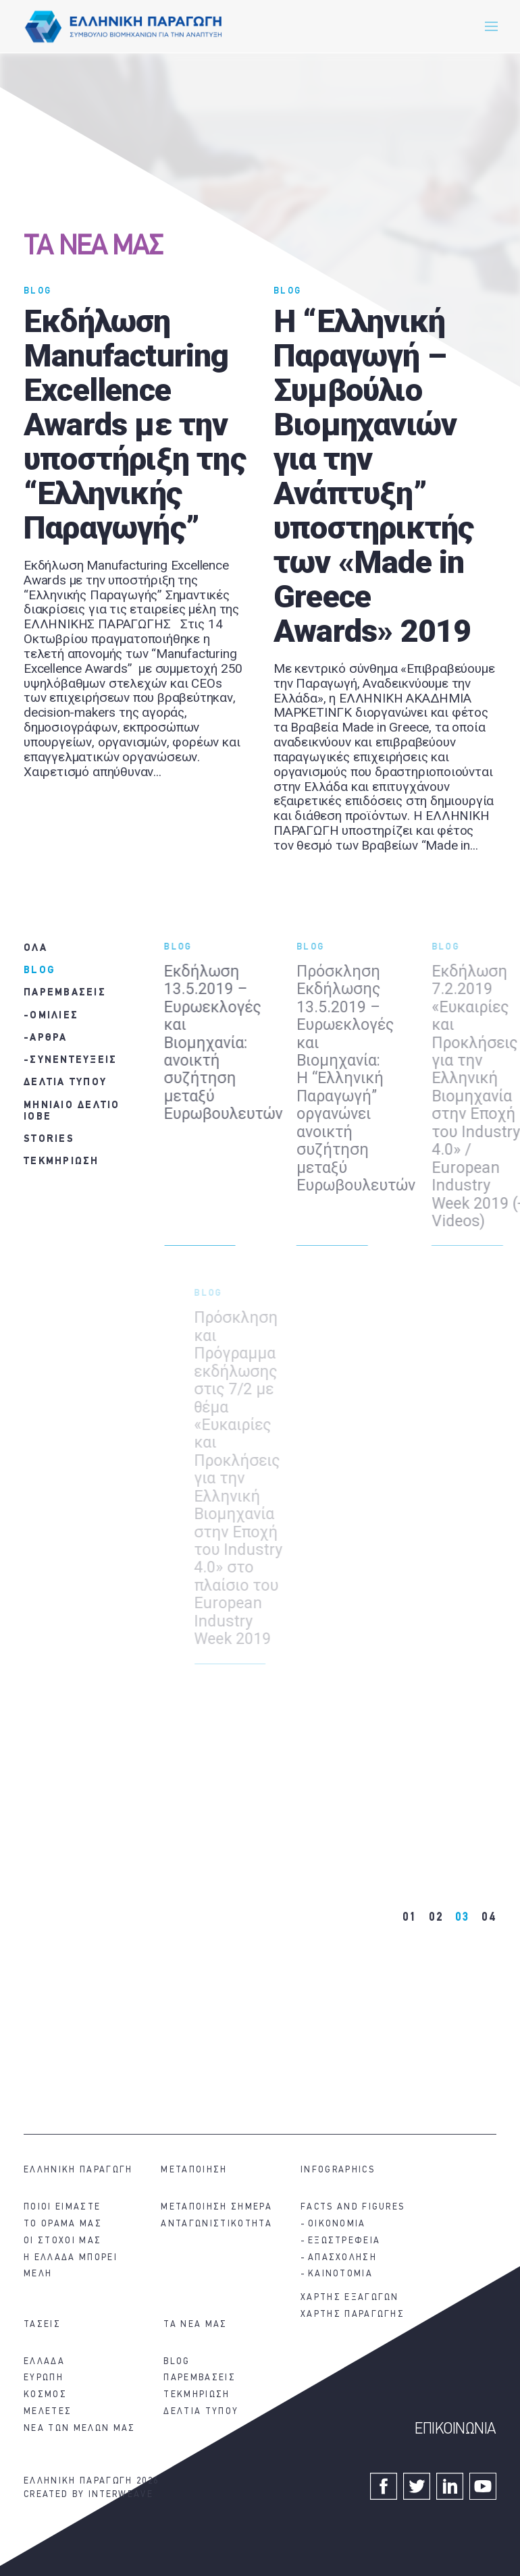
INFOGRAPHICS (338, 2170)
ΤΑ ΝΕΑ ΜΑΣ (93, 247)
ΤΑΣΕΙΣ (42, 2324)
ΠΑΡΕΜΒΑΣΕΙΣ (65, 993)
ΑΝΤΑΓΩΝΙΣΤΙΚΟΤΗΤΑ (216, 2224)
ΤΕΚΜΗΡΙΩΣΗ (61, 1162)
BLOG (37, 291)
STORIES (49, 1139)
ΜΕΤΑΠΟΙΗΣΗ (194, 2170)
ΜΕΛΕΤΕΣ (48, 2411)
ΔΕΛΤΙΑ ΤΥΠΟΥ (65, 1083)
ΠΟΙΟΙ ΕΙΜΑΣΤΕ (62, 2207)
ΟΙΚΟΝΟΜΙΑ (337, 2224)
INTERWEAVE (120, 2494)
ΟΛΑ (35, 948)
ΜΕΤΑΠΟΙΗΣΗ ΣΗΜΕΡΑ (216, 2207)
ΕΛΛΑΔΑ (44, 2361)
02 (436, 1917)
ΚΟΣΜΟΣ (45, 2394)
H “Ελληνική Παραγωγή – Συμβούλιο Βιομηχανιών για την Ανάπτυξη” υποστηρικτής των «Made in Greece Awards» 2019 (373, 476)
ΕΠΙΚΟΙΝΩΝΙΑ (455, 2430)
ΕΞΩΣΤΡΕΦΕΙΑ (344, 2241)
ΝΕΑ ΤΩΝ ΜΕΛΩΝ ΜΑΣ (79, 2428)
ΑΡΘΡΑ (48, 1038)
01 (409, 1917)
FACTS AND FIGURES (353, 2207)
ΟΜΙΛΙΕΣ (54, 1016)
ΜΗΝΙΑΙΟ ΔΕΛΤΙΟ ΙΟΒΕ (72, 1111)
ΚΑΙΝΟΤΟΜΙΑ (340, 2274)
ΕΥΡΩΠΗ (43, 2378)
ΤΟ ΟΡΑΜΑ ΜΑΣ (63, 2224)
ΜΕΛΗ (38, 2274)
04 (489, 1917)
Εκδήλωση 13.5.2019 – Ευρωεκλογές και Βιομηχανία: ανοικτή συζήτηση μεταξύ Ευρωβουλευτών (231, 1043)
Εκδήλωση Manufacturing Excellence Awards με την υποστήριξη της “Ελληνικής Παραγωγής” (135, 424)
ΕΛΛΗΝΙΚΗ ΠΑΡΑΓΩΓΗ (78, 2170)
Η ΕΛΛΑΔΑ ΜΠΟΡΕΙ (71, 2257)
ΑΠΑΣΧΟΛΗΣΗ (342, 2257)
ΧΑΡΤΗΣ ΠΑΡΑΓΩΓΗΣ (353, 2314)
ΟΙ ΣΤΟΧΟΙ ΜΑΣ (62, 2241)
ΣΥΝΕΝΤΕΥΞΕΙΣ (73, 1061)
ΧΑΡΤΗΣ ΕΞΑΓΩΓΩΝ (350, 2297)
